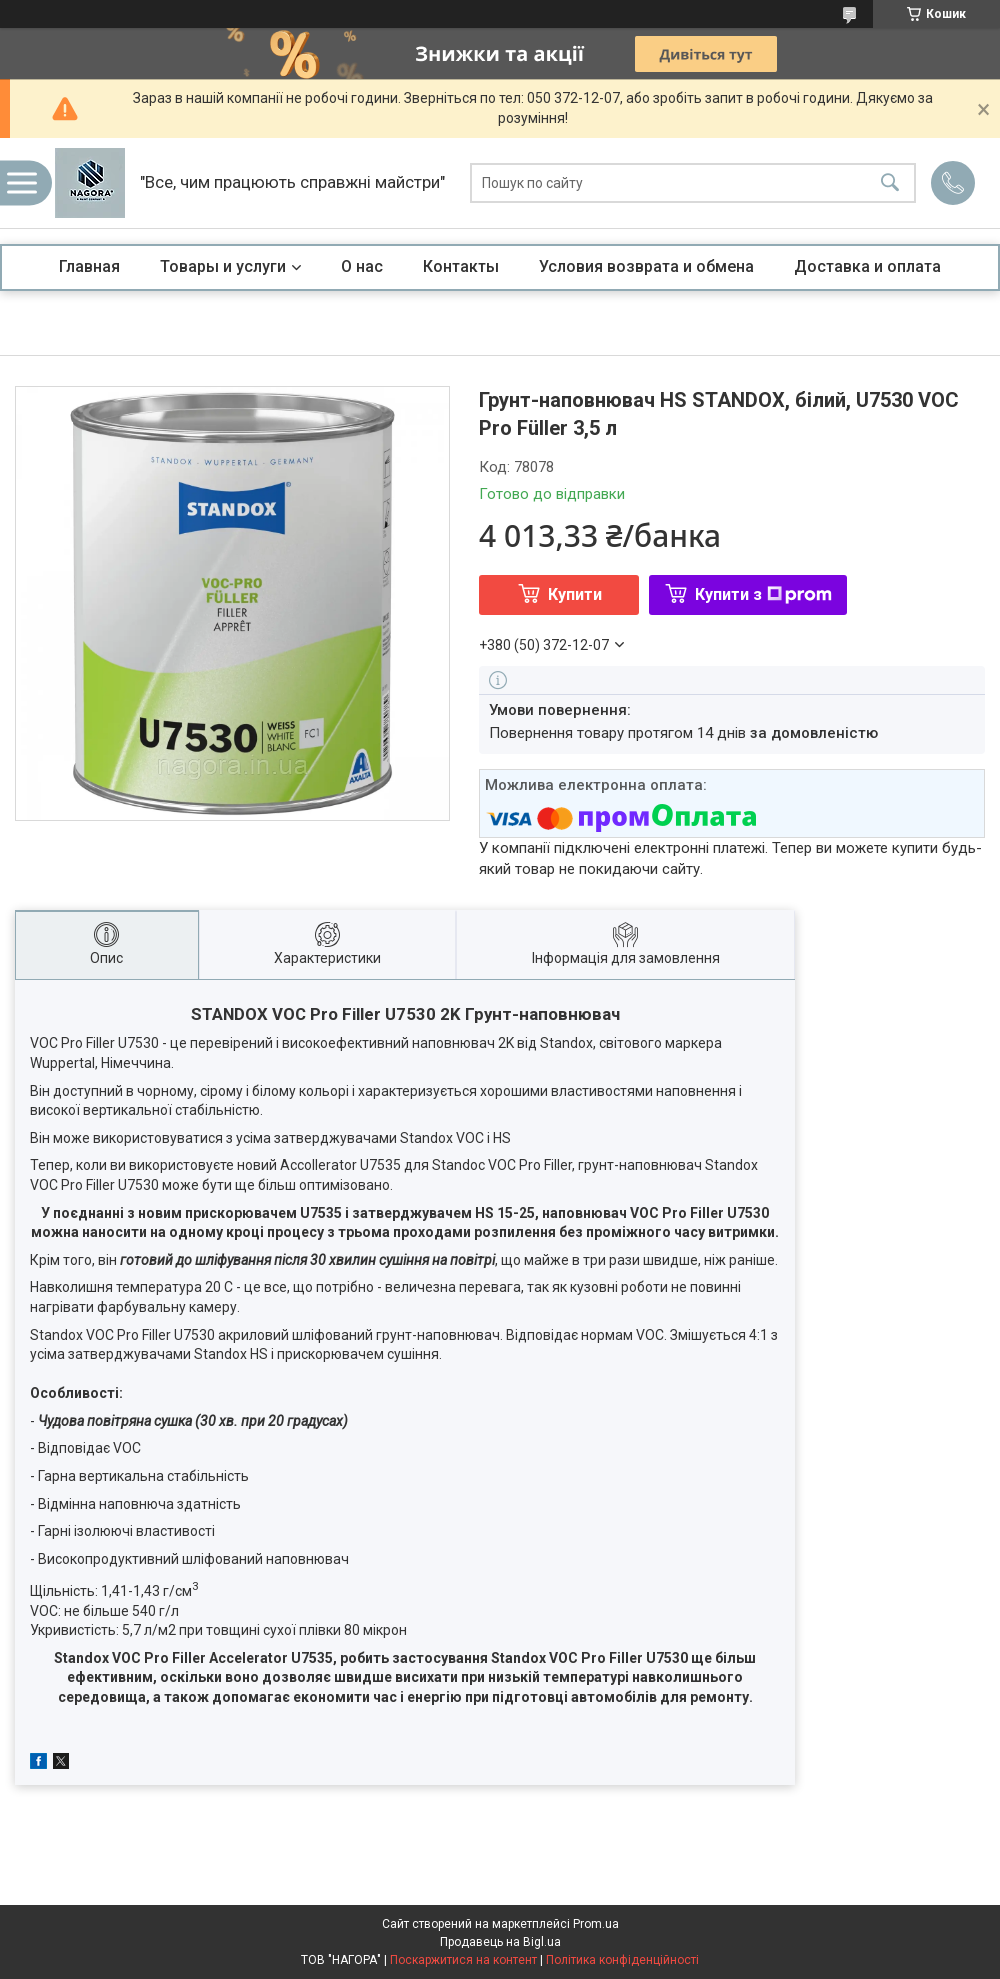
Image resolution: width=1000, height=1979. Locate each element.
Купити (575, 594)
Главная (89, 266)
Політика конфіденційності (622, 1960)
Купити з (763, 594)
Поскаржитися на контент (463, 1960)
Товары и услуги (223, 266)
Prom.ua (596, 1924)
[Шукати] (890, 183)
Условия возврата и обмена (646, 266)
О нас (362, 266)
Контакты (461, 266)
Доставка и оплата (867, 266)
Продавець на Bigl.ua (500, 1942)
